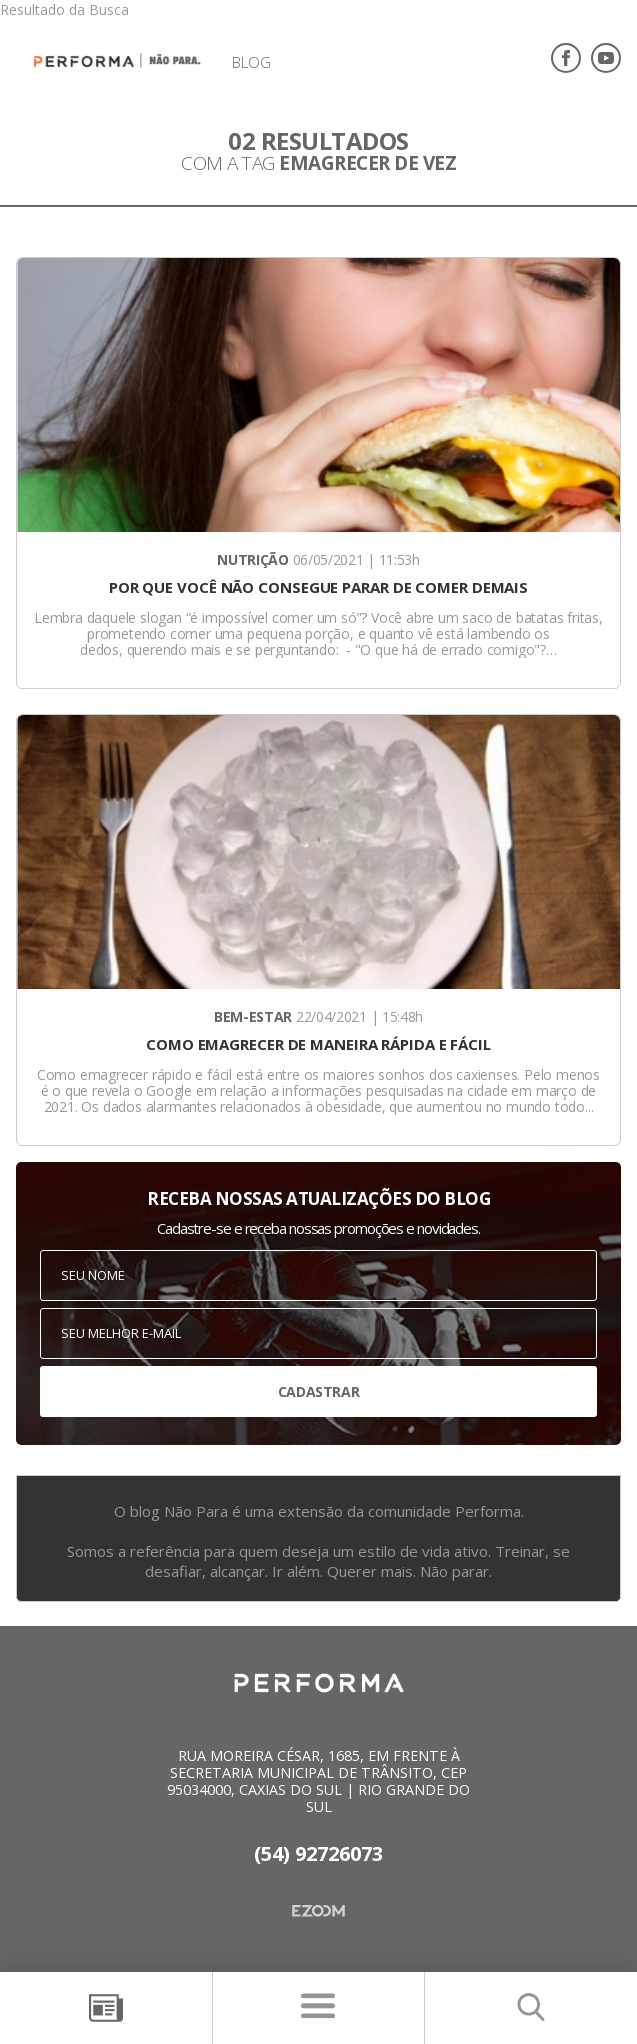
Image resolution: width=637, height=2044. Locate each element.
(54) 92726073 (318, 1853)
